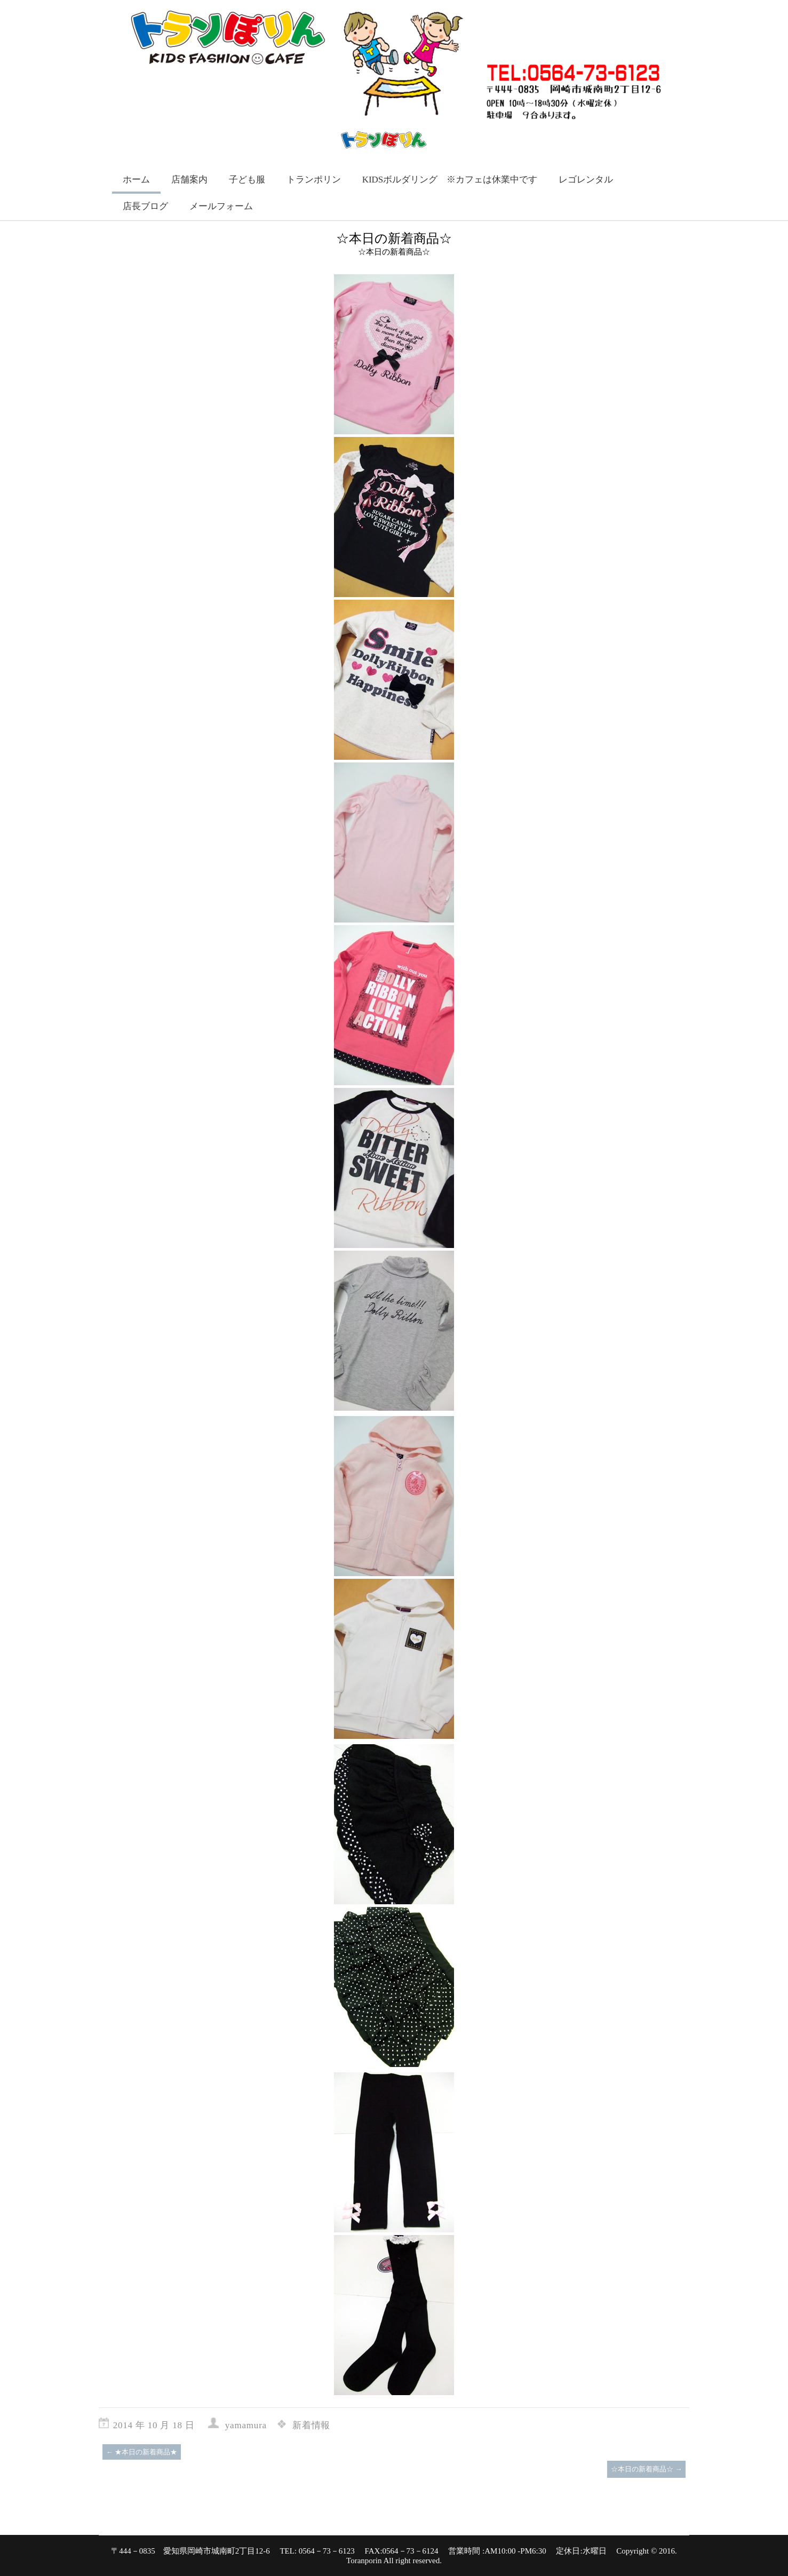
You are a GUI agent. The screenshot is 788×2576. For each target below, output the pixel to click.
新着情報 (311, 2425)
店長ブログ (145, 206)
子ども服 (247, 179)
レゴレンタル (586, 179)
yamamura (246, 2425)
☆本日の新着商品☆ (646, 2469)
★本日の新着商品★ (141, 2452)
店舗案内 (189, 179)
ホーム (136, 179)
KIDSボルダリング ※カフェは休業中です (450, 179)
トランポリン (313, 179)
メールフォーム (221, 206)
